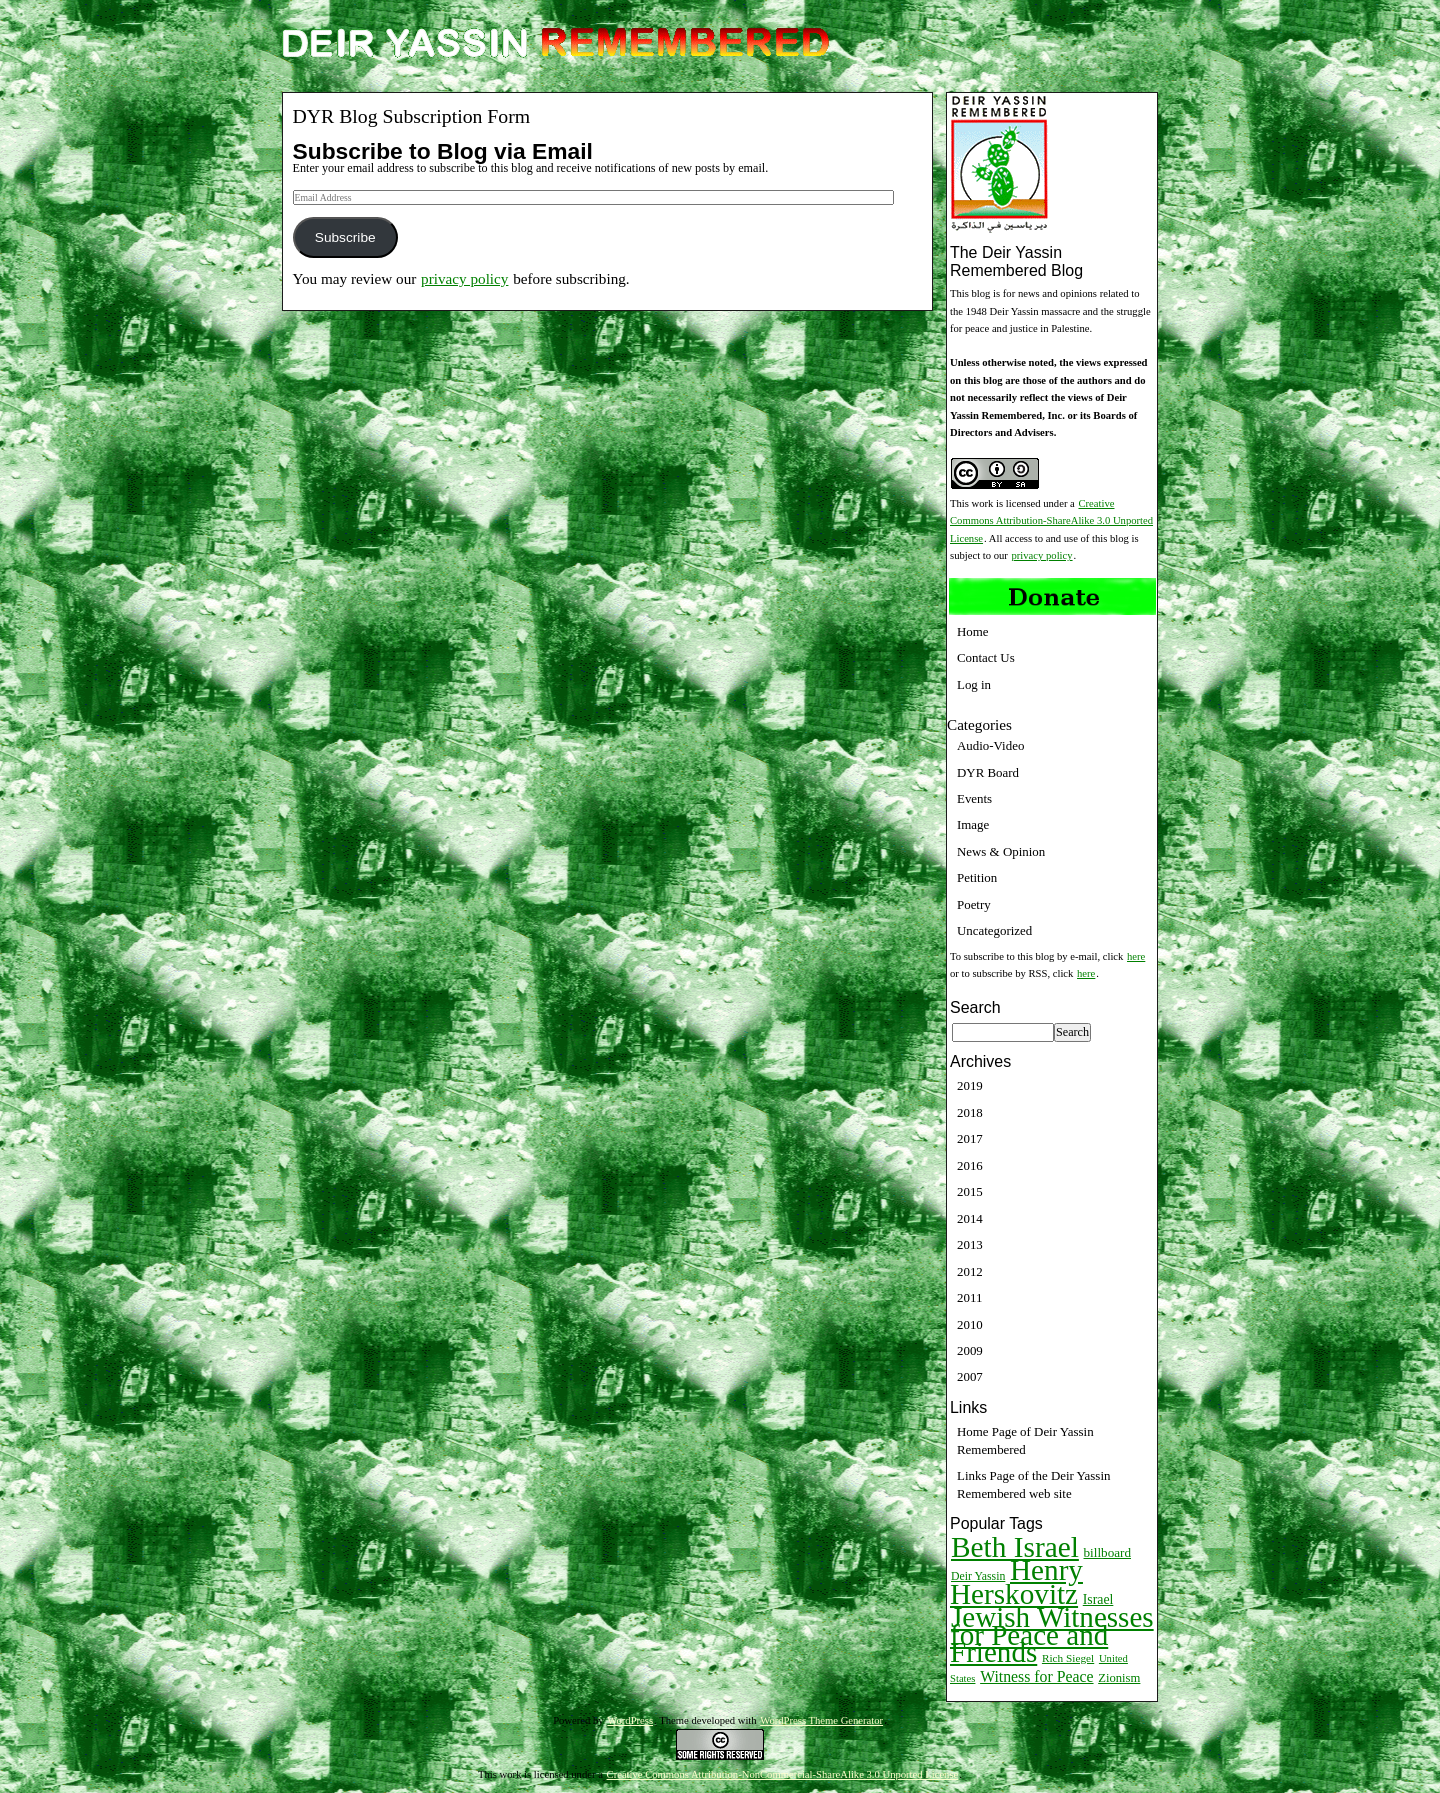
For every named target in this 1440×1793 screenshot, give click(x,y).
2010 (970, 1324)
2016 (970, 1165)
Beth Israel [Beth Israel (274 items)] (1015, 1547)
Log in (974, 684)
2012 (970, 1271)
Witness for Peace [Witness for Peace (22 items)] (1036, 1676)
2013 (970, 1244)
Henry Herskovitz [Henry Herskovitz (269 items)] (1016, 1581)
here (1136, 956)
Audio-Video (990, 745)
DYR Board (988, 772)
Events (974, 798)
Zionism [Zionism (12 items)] (1119, 1678)
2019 (970, 1085)
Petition (977, 877)
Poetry (974, 904)
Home (973, 631)
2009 (970, 1350)
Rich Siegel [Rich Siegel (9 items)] (1068, 1658)
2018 (970, 1112)
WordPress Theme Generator (821, 1720)
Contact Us (986, 657)
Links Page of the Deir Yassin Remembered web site (1033, 1484)
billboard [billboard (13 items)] (1108, 1552)
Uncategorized (994, 930)
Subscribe (345, 237)
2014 (970, 1218)
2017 (970, 1138)
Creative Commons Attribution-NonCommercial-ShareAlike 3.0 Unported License (783, 1774)
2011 (969, 1297)
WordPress (630, 1720)
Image (973, 824)
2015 (970, 1191)
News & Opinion (1001, 851)
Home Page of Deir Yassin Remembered (1025, 1440)
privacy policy (464, 278)
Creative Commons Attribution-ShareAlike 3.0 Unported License (1051, 521)
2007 (970, 1376)
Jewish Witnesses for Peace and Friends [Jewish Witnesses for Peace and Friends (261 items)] (1052, 1634)
